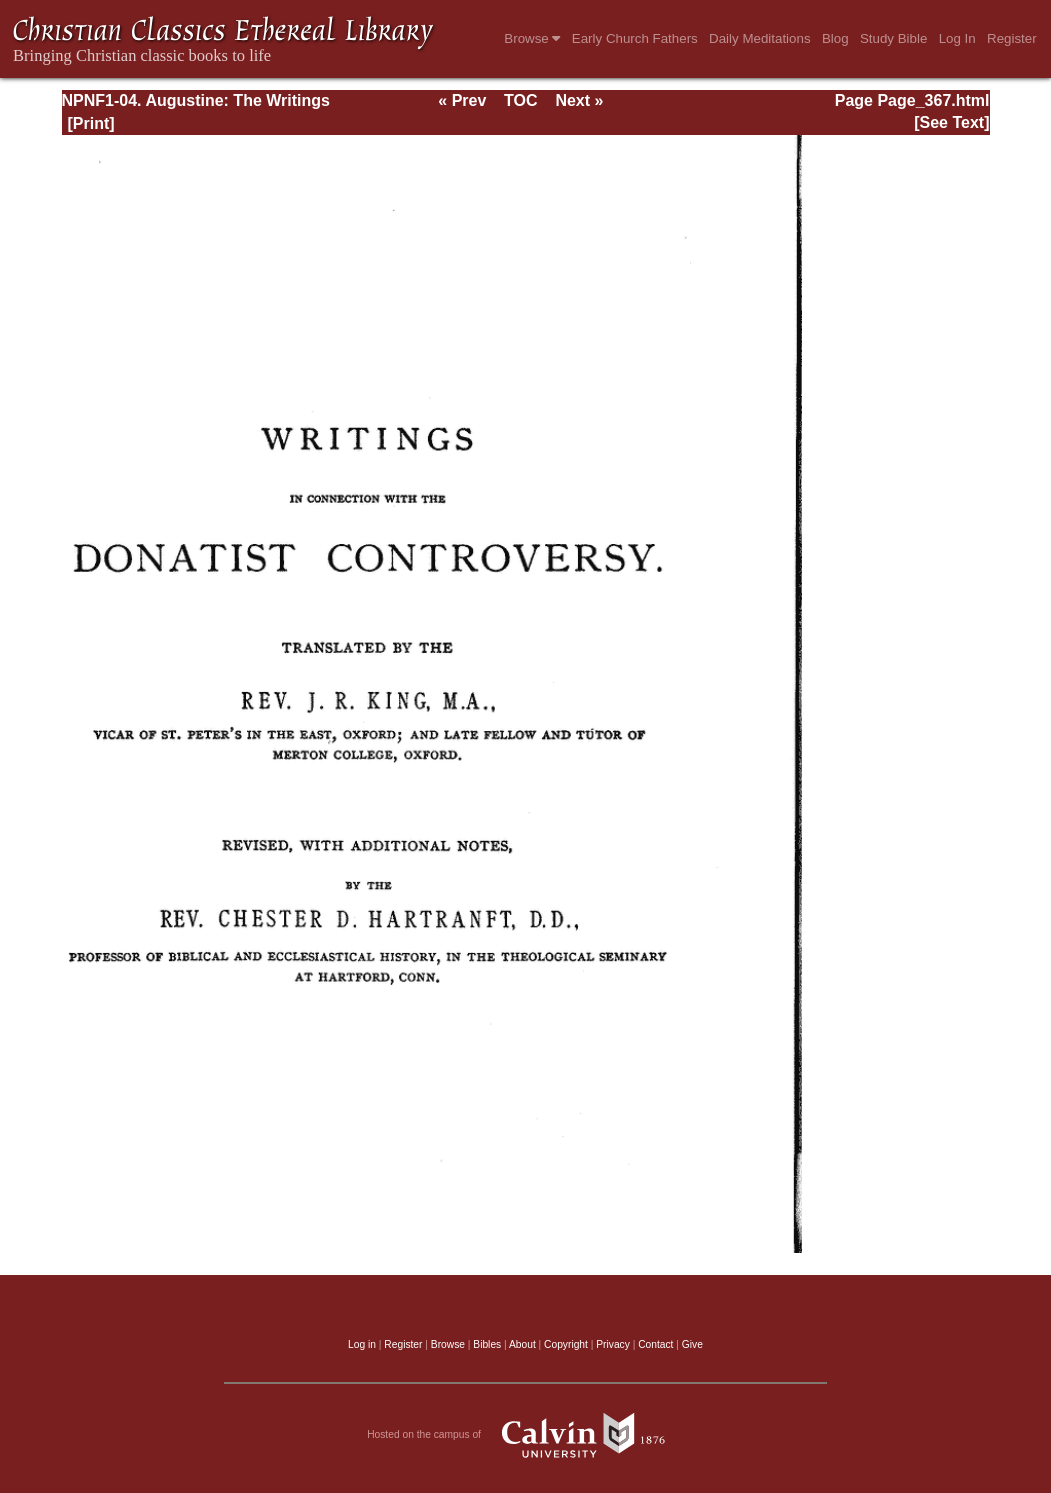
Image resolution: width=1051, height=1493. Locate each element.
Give (692, 1344)
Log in (362, 1344)
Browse (532, 38)
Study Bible (893, 38)
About (522, 1344)
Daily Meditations (759, 38)
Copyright (566, 1344)
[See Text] (951, 122)
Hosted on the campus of (525, 1435)
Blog (835, 38)
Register (1012, 38)
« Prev (462, 100)
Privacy (613, 1344)
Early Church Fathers (635, 38)
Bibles (487, 1344)
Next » (579, 100)
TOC (520, 100)
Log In (957, 38)
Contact (655, 1344)
